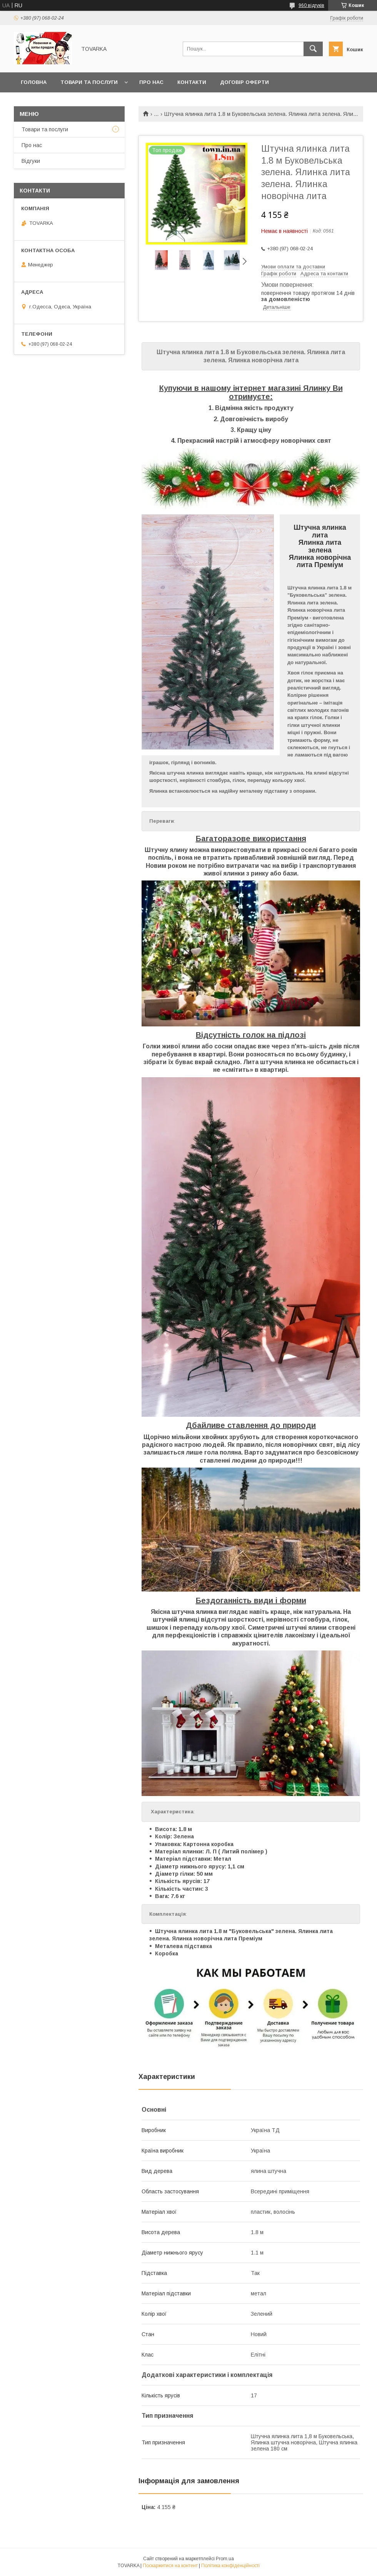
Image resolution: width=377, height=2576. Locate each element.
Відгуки (31, 161)
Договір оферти (244, 82)
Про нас (151, 82)
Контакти (191, 82)
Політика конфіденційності (230, 2565)
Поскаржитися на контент (170, 2565)
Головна (34, 82)
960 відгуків (311, 5)
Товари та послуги (89, 82)
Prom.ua (225, 2558)
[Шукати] (313, 49)
